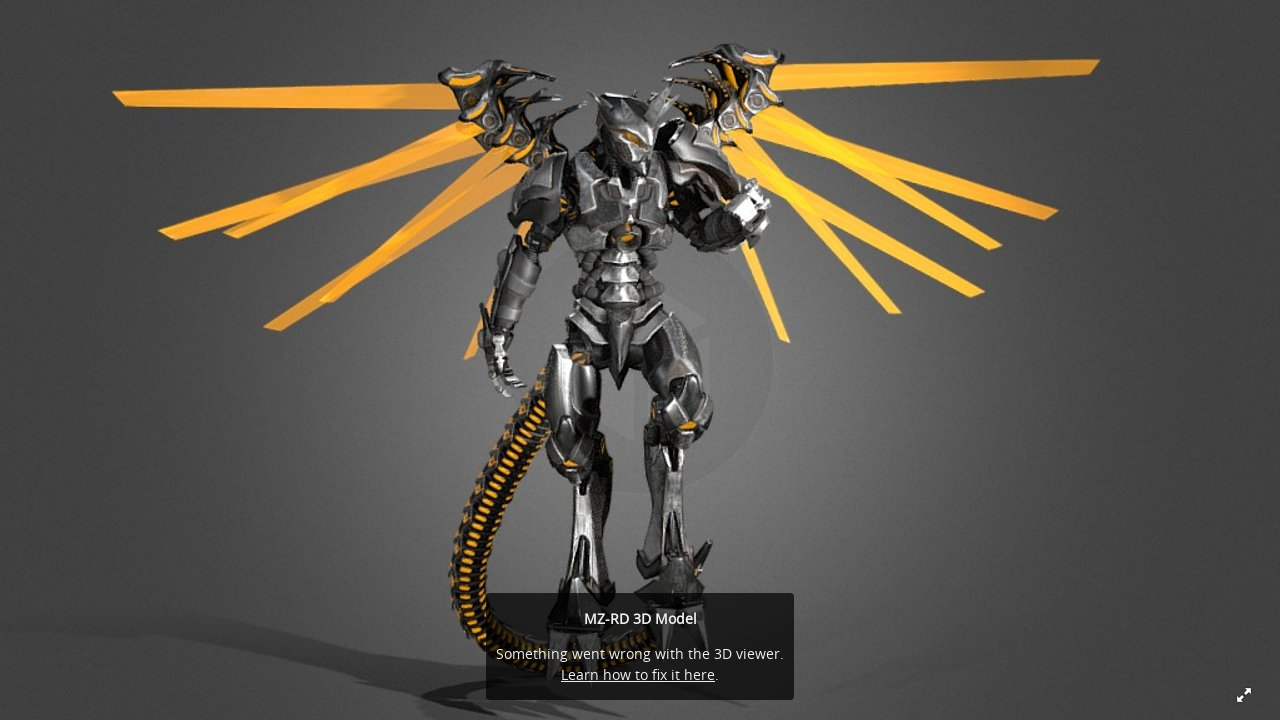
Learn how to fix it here (638, 674)
